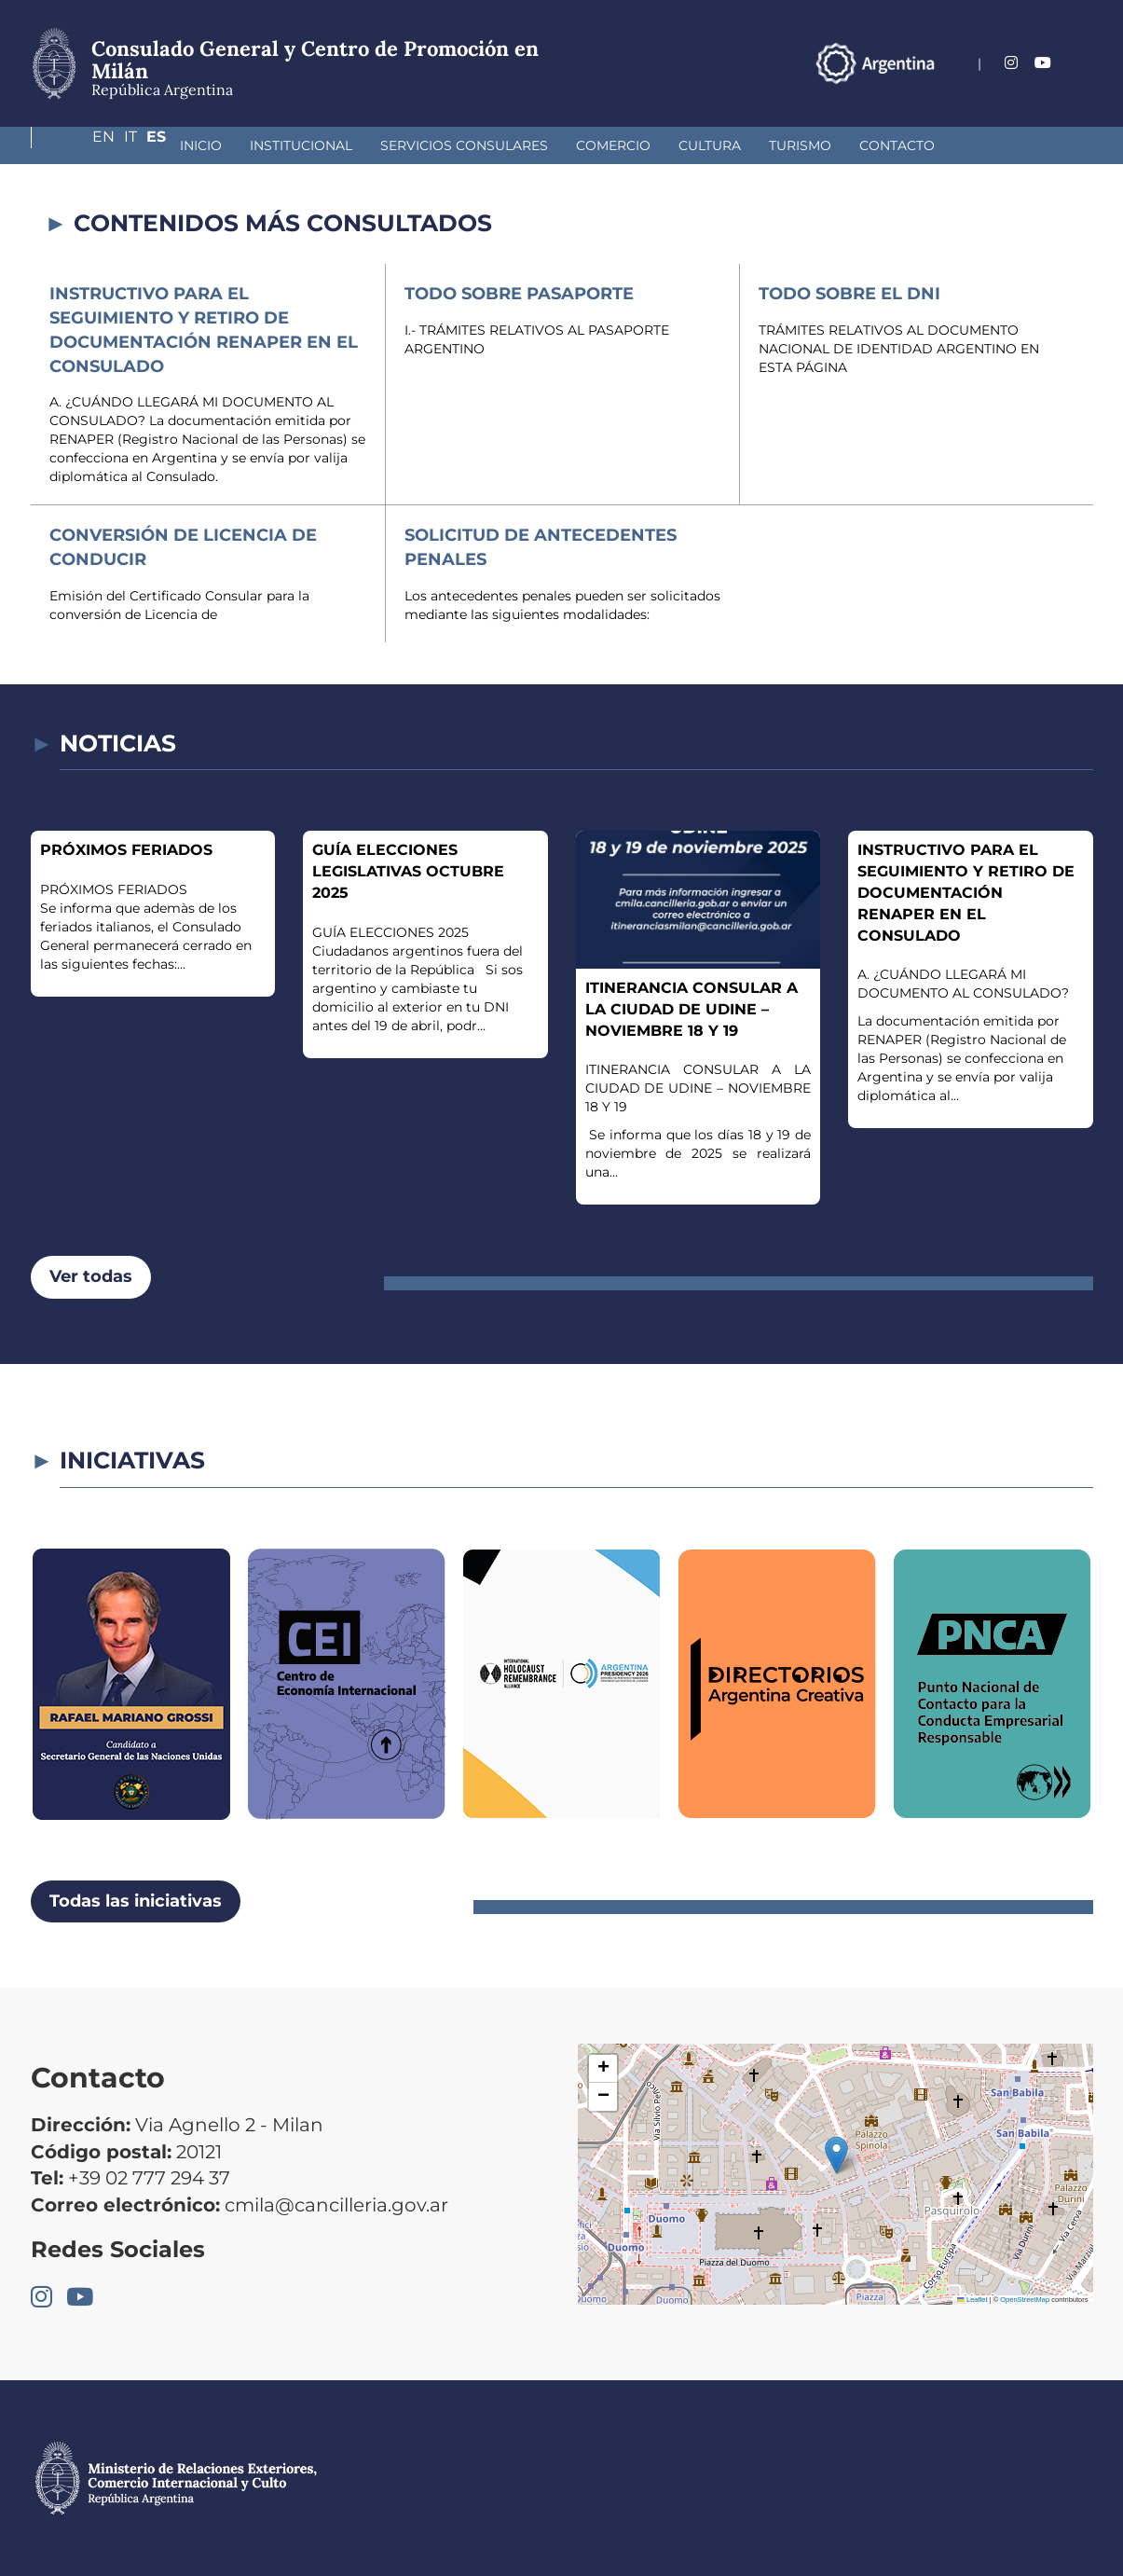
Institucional (180, 145)
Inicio (80, 145)
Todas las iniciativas (135, 1901)
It (1050, 63)
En (1016, 63)
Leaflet (972, 2299)
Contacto (776, 145)
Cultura (588, 145)
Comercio (492, 145)
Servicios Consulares (343, 145)
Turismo (679, 145)
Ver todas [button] (90, 1276)
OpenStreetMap (1024, 2299)
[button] (836, 2155)
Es (1083, 63)
